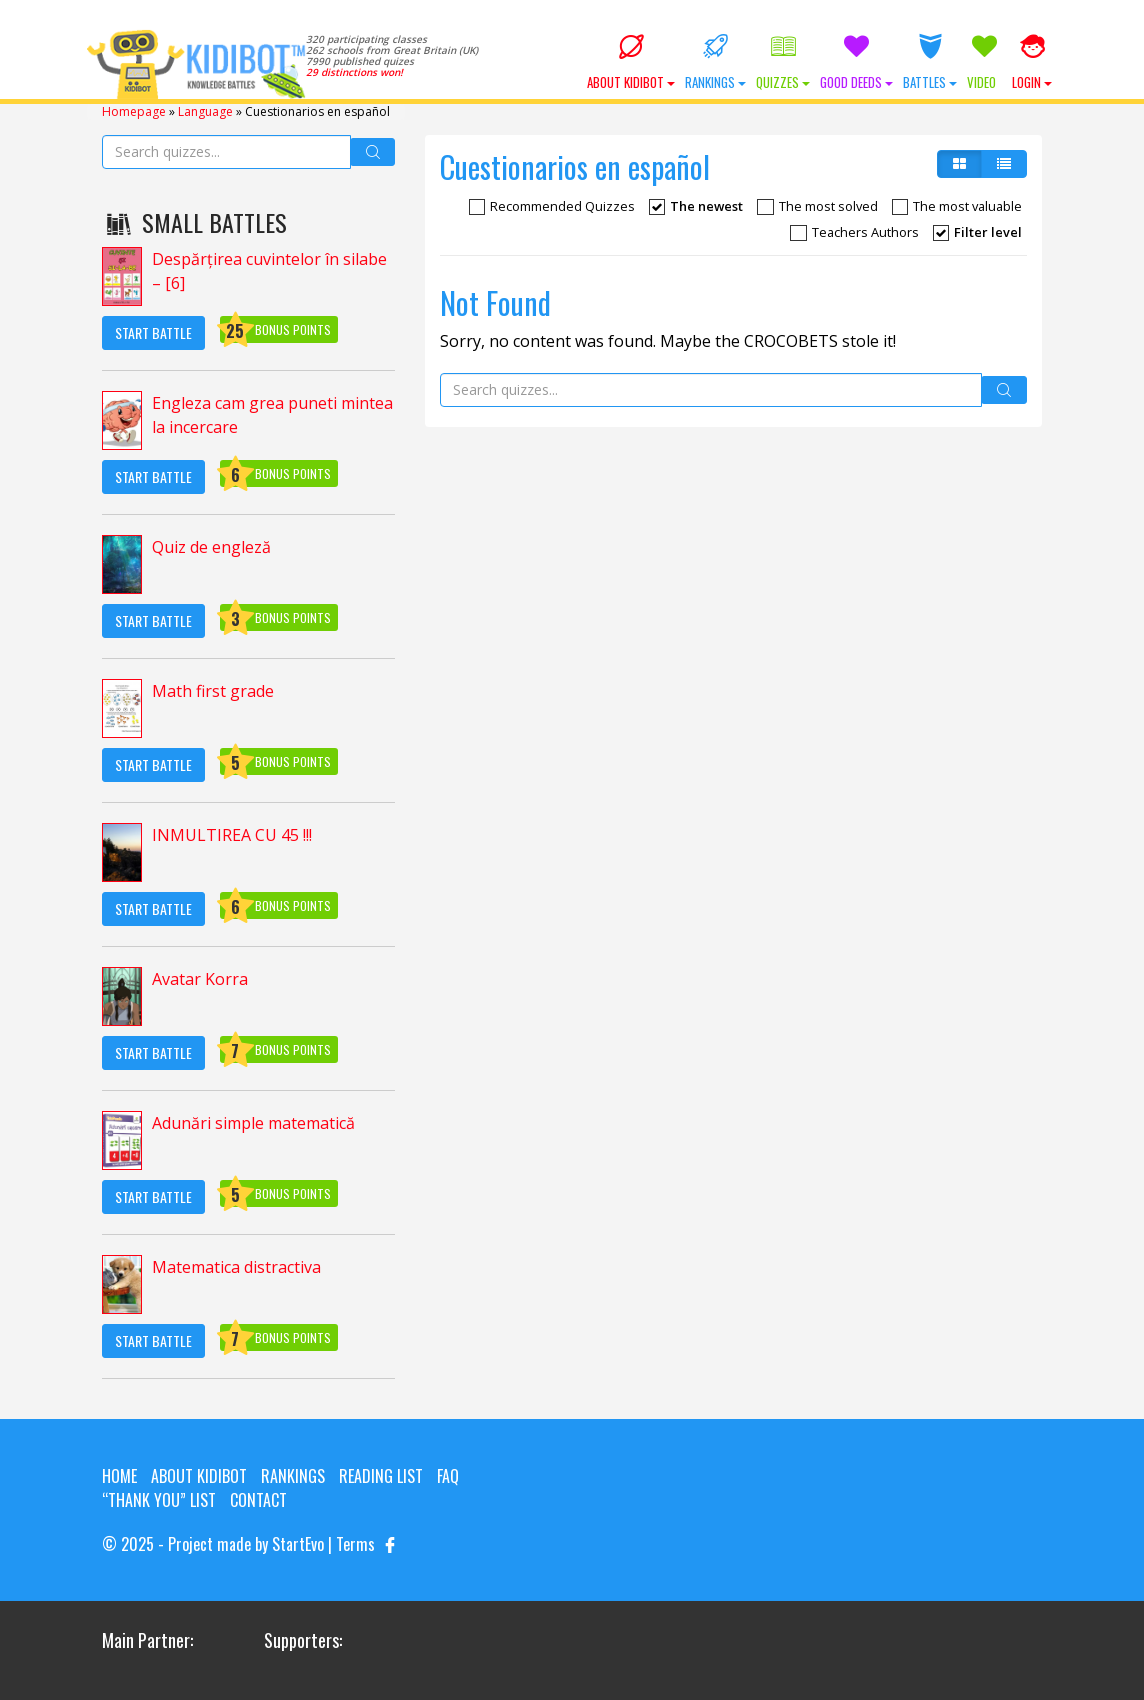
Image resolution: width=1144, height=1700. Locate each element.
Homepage (134, 111)
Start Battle (153, 332)
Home (119, 1476)
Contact (258, 1500)
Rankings (715, 63)
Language (205, 111)
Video (984, 63)
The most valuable (957, 206)
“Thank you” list (159, 1500)
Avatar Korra (200, 979)
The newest (696, 206)
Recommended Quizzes (552, 206)
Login (1032, 63)
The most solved (817, 206)
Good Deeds (856, 63)
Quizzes (783, 63)
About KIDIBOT (631, 63)
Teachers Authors (854, 232)
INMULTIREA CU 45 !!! (232, 835)
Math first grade (213, 691)
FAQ (448, 1476)
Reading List (381, 1476)
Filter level (977, 232)
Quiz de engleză (211, 547)
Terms (355, 1544)
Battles (930, 63)
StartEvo (298, 1544)
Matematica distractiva (236, 1267)
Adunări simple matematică (253, 1123)
